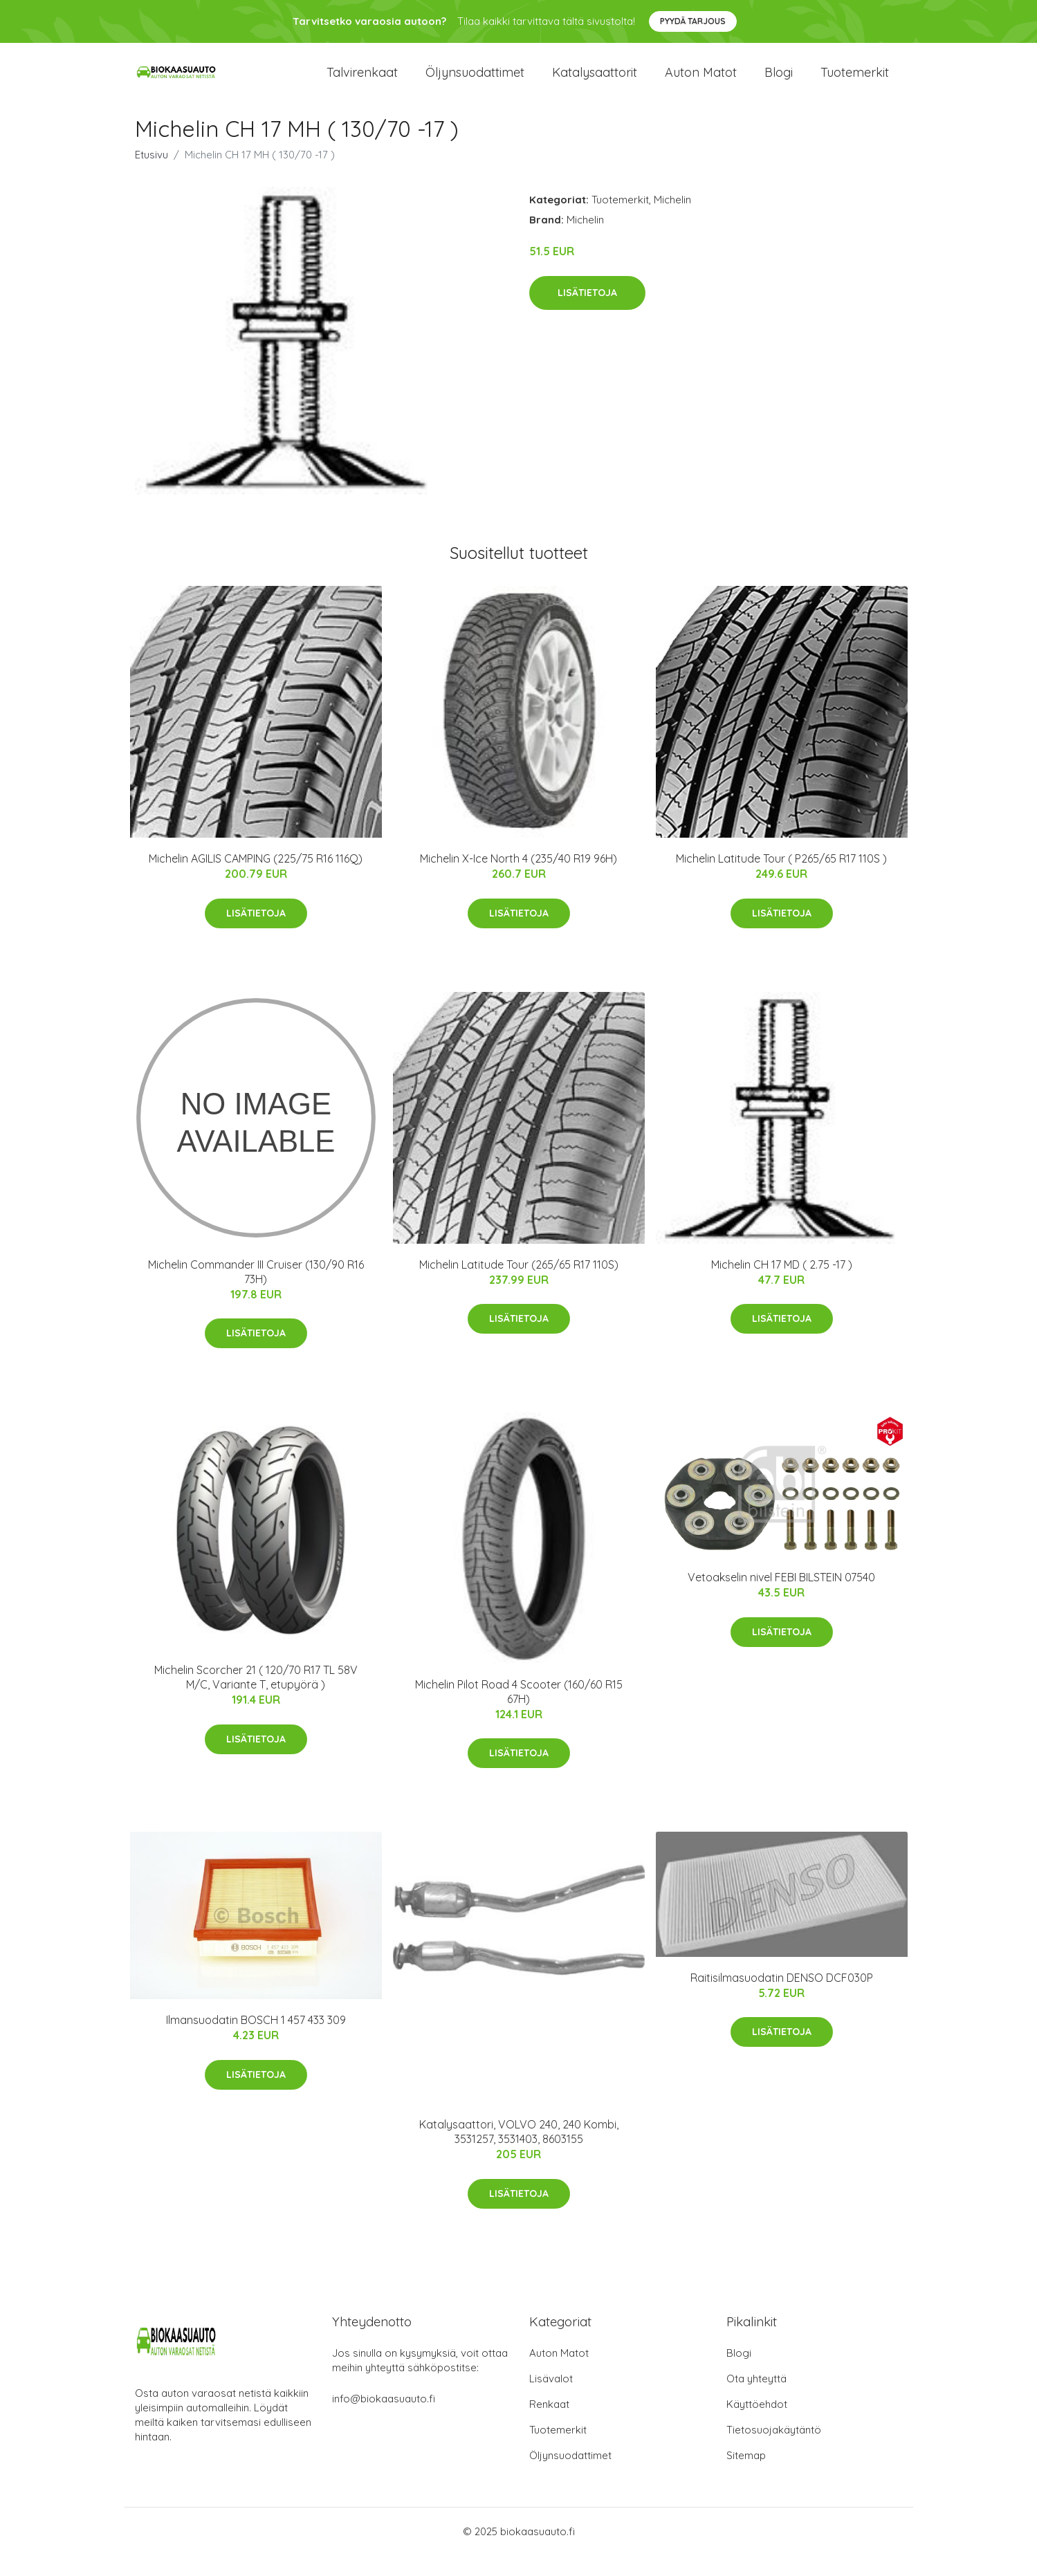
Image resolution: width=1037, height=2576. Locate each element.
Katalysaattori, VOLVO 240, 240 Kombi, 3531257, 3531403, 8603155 (518, 2152)
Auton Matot (559, 2373)
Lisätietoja (587, 313)
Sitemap (746, 2476)
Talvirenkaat (362, 83)
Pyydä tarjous (693, 21)
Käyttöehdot (756, 2424)
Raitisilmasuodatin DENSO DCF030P (781, 1998)
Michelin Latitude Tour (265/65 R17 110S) (518, 1285)
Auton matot (701, 83)
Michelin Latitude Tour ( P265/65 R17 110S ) (781, 879)
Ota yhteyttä (756, 2399)
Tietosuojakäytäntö (773, 2450)
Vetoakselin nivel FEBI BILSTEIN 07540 (781, 1598)
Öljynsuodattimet (474, 83)
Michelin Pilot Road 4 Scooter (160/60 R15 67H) (519, 1712)
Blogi (778, 83)
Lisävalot (551, 2399)
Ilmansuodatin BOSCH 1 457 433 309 (256, 2041)
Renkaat (549, 2424)
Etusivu (151, 175)
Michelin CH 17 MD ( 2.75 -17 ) (781, 1285)
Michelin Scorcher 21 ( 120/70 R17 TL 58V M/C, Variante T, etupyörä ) (256, 1698)
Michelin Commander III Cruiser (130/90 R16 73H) (256, 1292)
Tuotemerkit (854, 83)
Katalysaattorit (594, 83)
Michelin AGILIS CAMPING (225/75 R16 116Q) (256, 879)
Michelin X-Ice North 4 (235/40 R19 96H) (518, 879)
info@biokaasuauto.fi (383, 2419)
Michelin (672, 220)
